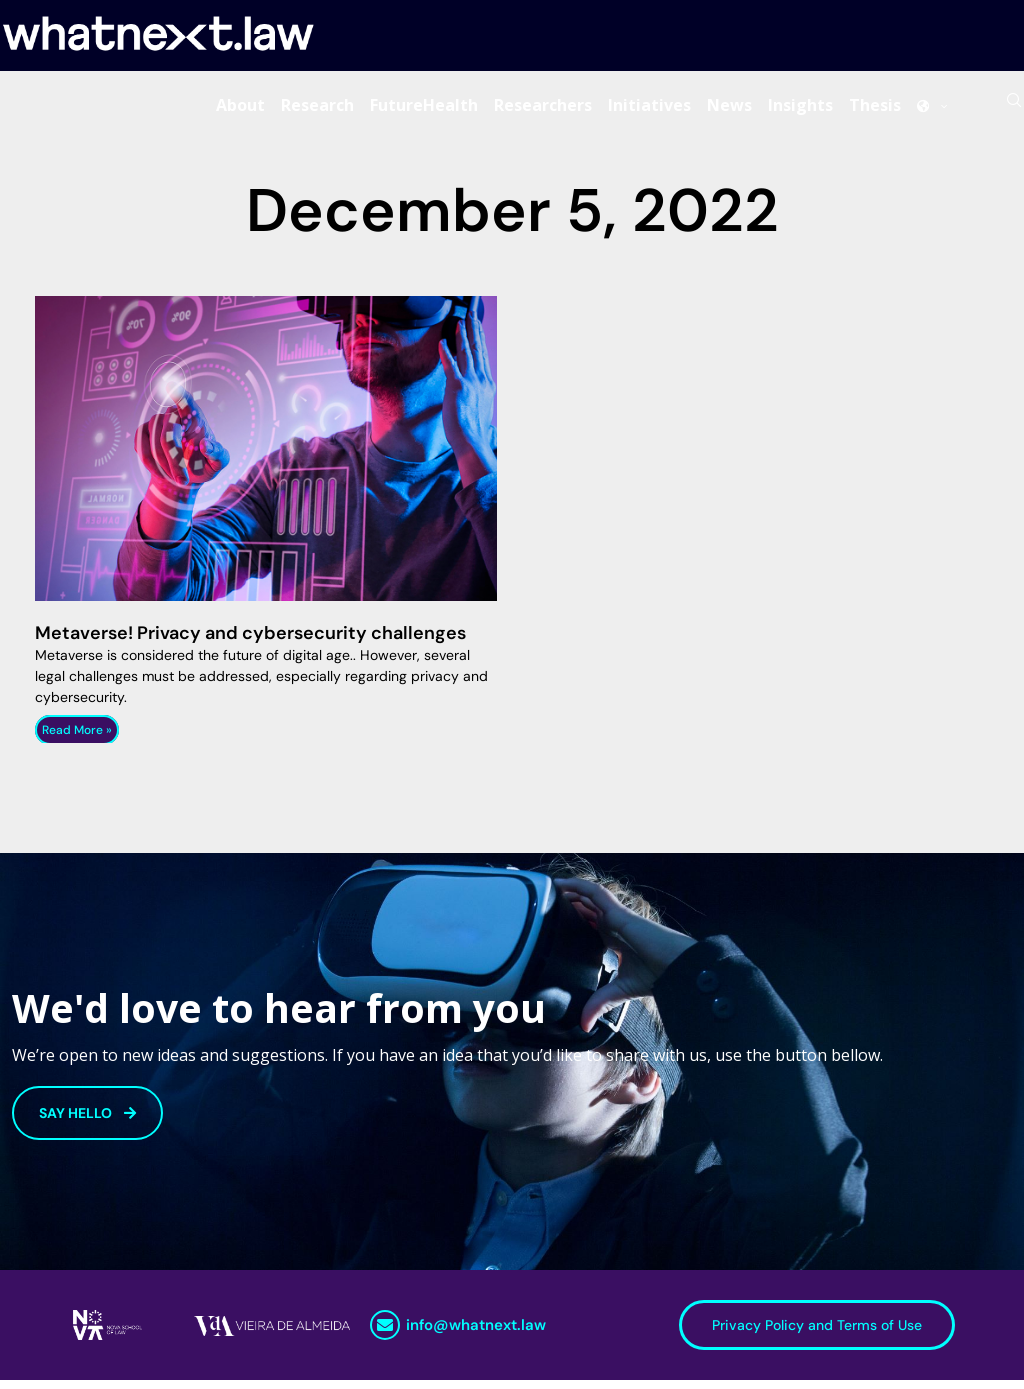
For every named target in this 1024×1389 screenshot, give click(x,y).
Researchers (543, 109)
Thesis (875, 109)
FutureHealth (424, 109)
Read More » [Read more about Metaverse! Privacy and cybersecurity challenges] (77, 739)
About (240, 109)
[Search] (1014, 109)
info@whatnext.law (476, 1334)
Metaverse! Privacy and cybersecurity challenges (250, 642)
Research (317, 109)
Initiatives (649, 109)
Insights (800, 109)
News (729, 109)
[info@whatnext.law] (385, 1334)
